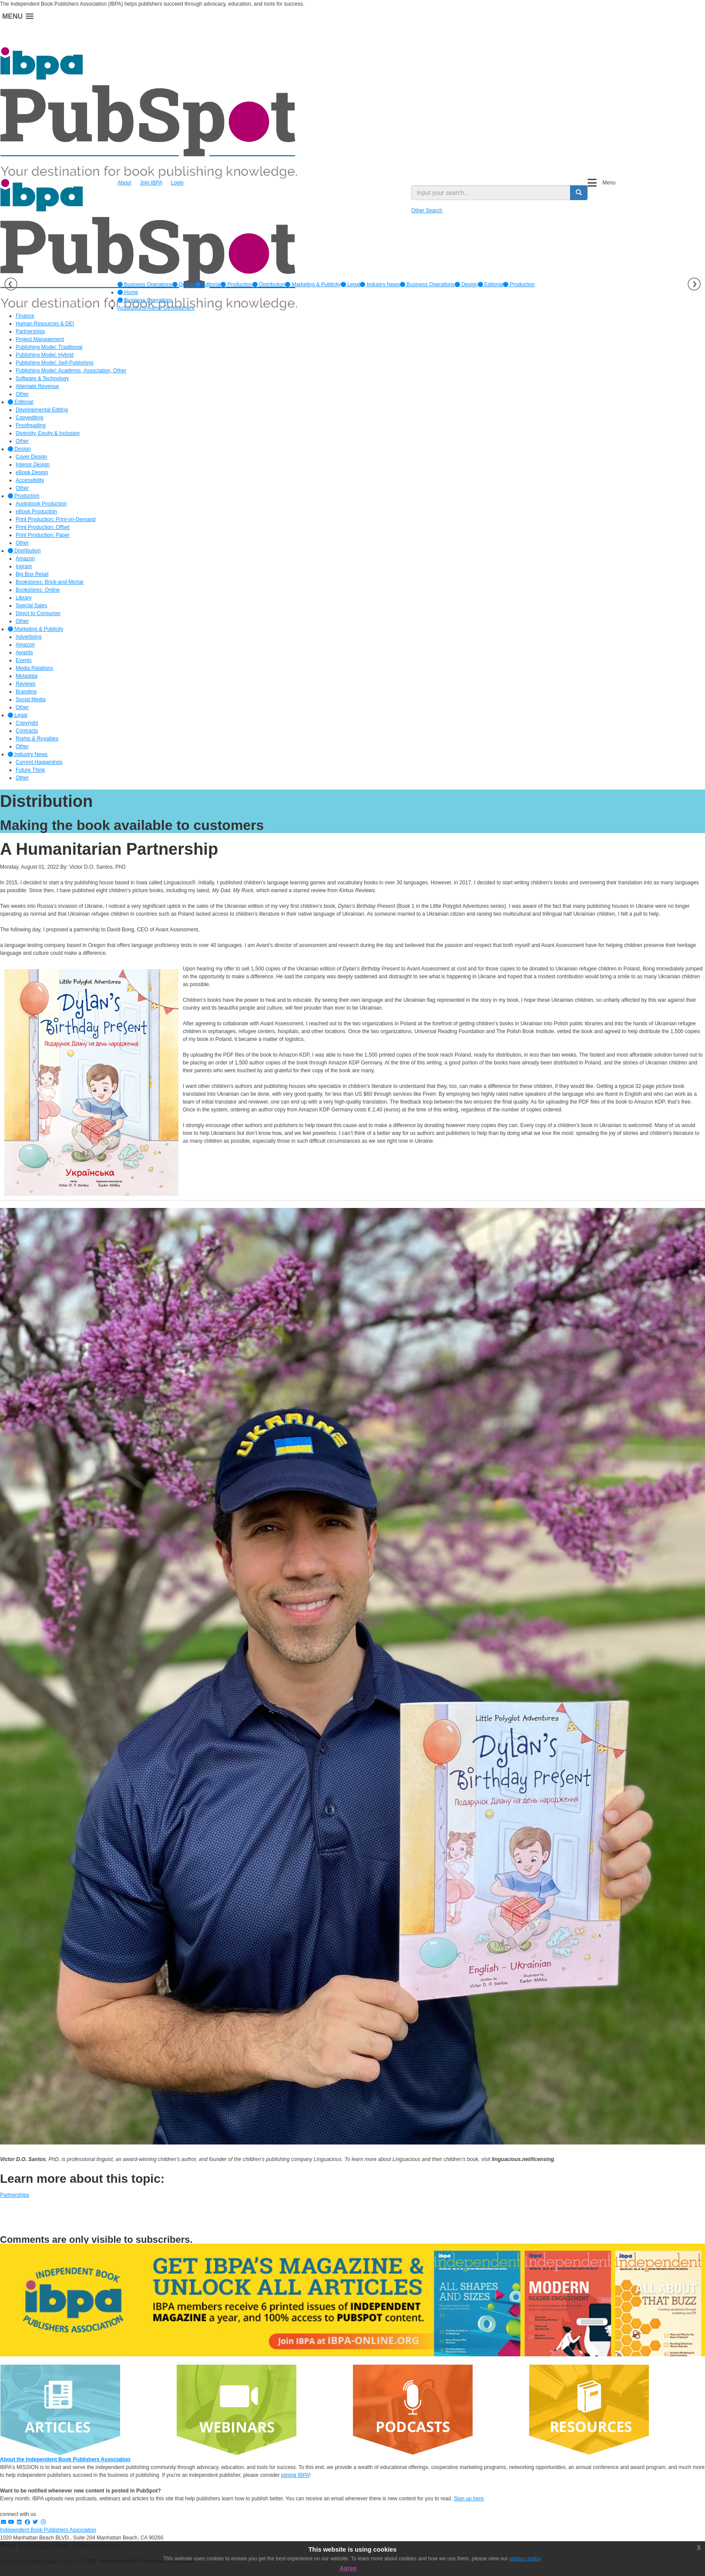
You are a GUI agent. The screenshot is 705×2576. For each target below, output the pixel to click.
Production (236, 284)
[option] (145, 284)
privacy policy (525, 2559)
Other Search (426, 210)
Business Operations (145, 284)
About (124, 183)
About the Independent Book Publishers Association (65, 2459)
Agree (348, 2568)
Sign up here (468, 2499)
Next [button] (694, 284)
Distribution (268, 284)
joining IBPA (295, 2475)
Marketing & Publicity (312, 284)
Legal (350, 284)
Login (177, 183)
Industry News (380, 284)
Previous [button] (10, 284)
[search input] (491, 192)
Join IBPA (151, 183)
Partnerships (14, 2195)
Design (183, 284)
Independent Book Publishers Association (48, 2530)
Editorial (208, 284)
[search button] (579, 192)
